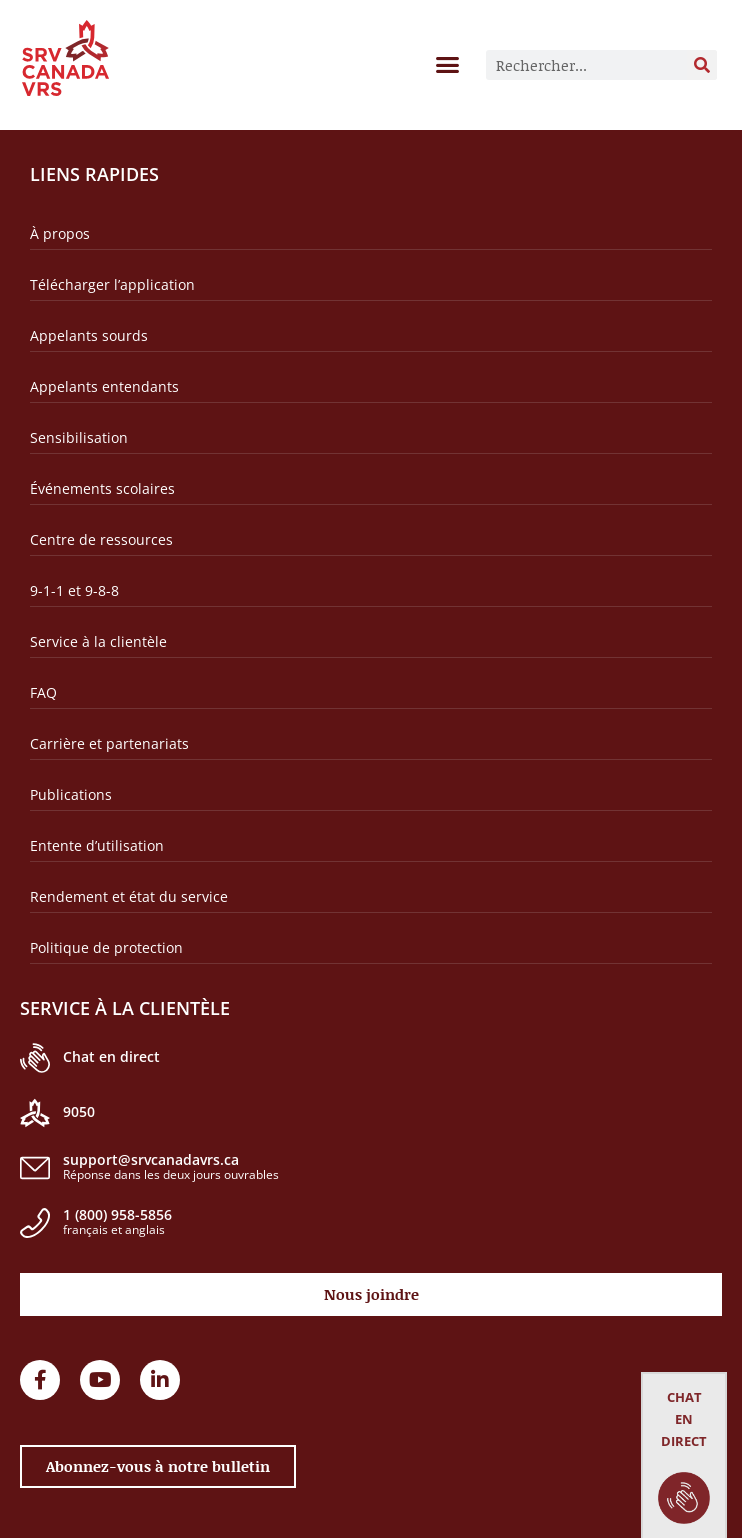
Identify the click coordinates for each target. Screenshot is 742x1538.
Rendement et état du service (129, 896)
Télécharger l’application (112, 284)
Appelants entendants (104, 386)
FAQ (43, 692)
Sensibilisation (79, 437)
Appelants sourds (89, 335)
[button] (448, 64)
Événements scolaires (102, 488)
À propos (60, 233)
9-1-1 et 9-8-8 (74, 590)
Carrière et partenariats (109, 743)
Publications (71, 794)
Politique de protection (106, 947)
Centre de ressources (101, 539)
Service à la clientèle (98, 641)
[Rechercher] (702, 65)
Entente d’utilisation (97, 845)
